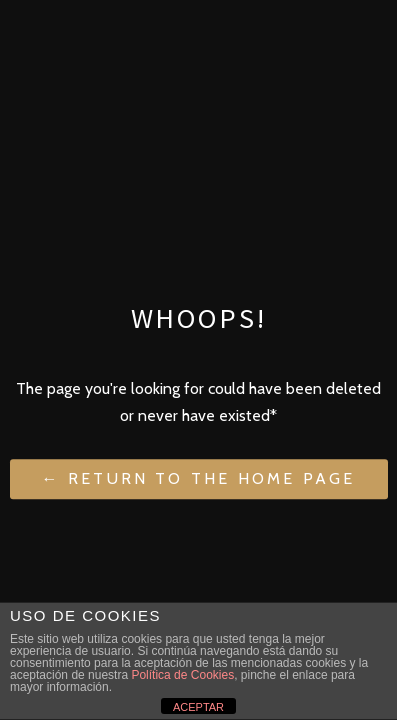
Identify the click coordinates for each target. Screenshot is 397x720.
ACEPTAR (198, 707)
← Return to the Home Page (199, 479)
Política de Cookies (182, 675)
